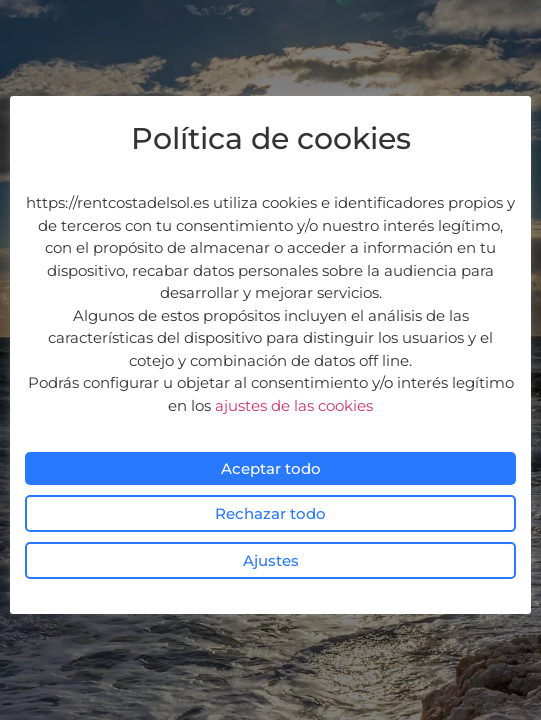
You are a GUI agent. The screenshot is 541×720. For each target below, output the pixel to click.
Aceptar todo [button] (271, 468)
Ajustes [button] (271, 560)
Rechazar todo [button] (270, 513)
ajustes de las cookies (294, 405)
